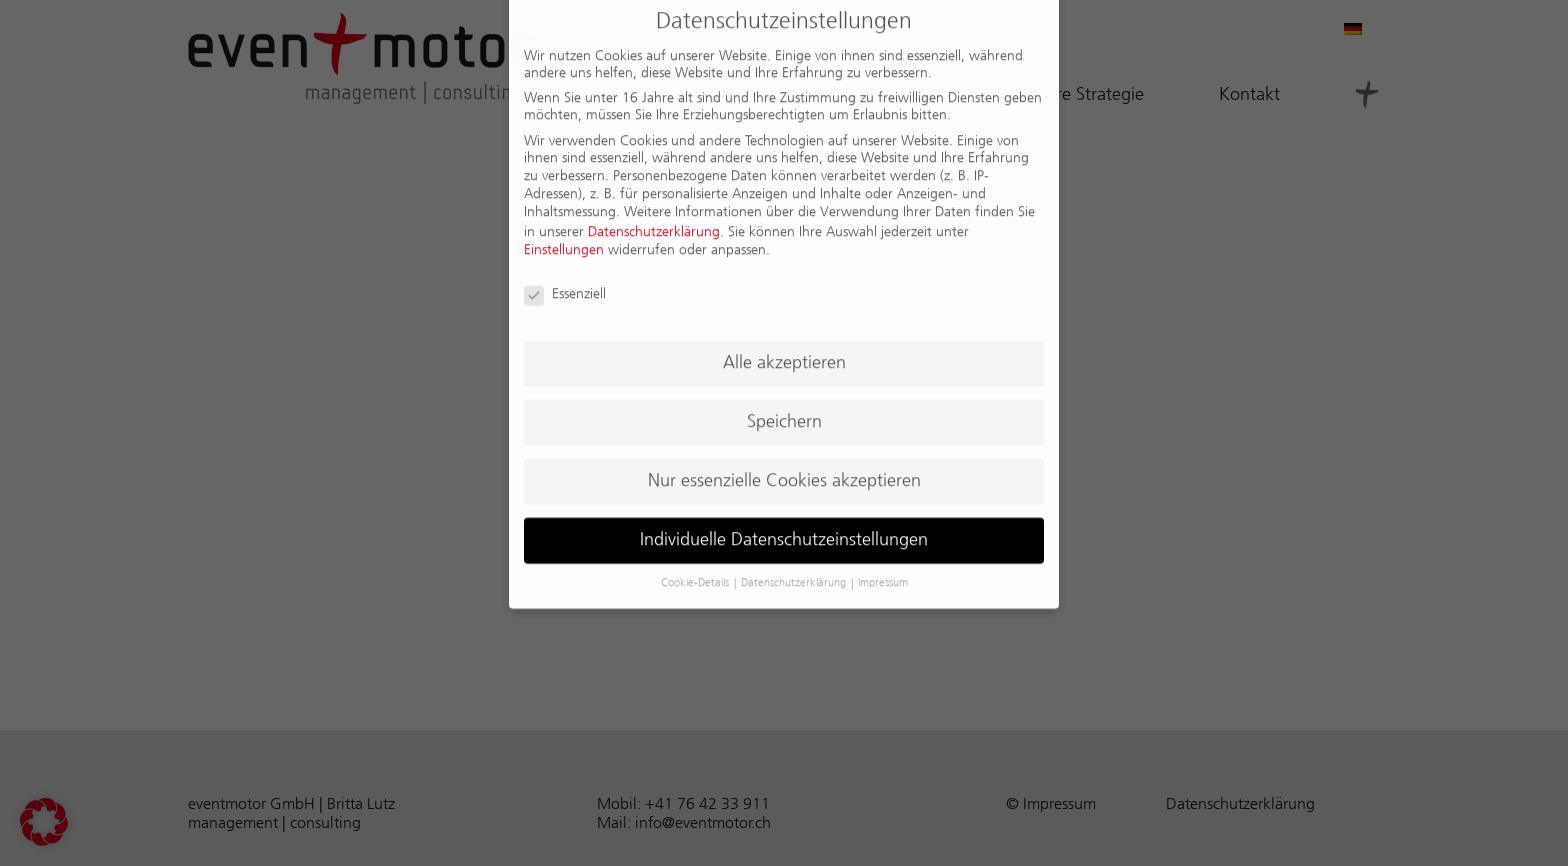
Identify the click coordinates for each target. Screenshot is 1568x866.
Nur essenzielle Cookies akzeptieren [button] (784, 469)
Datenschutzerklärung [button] (795, 571)
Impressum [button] (883, 571)
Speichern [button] (784, 410)
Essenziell (565, 282)
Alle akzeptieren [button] (784, 351)
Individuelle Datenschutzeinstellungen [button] (784, 528)
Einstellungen (564, 238)
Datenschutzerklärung (654, 220)
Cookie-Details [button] (696, 571)
